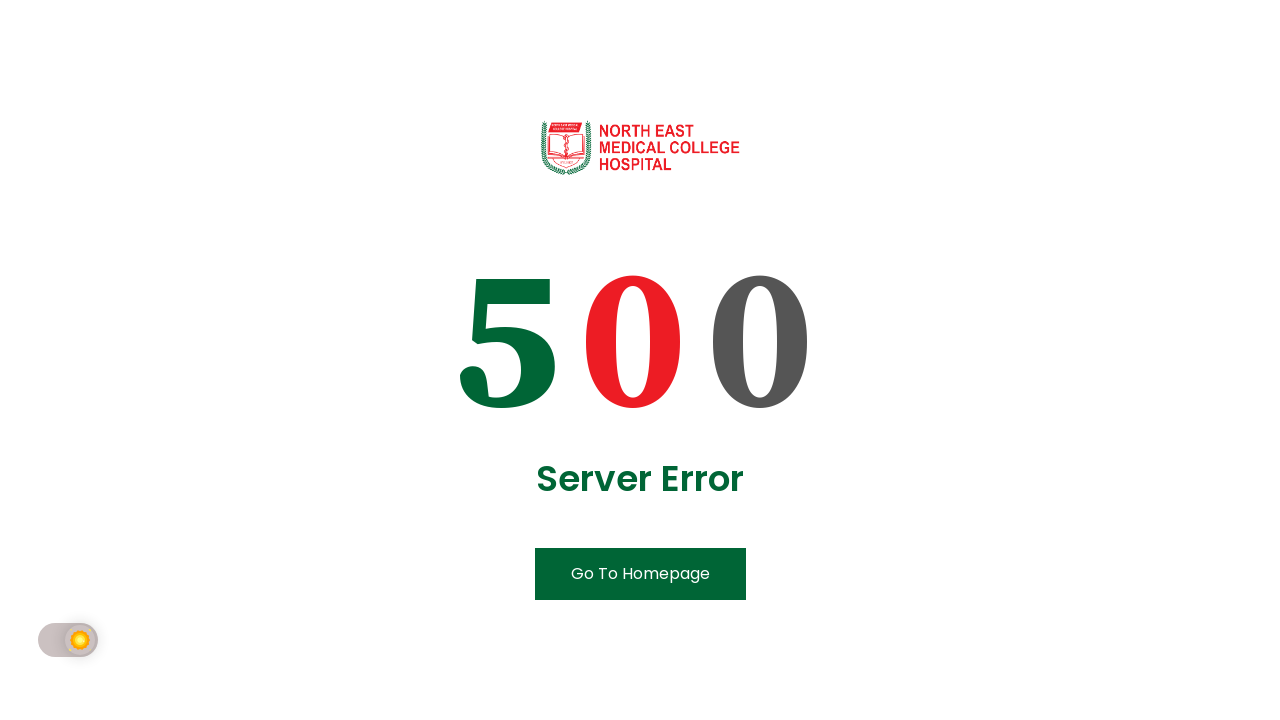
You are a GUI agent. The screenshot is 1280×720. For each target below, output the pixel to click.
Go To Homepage (640, 573)
